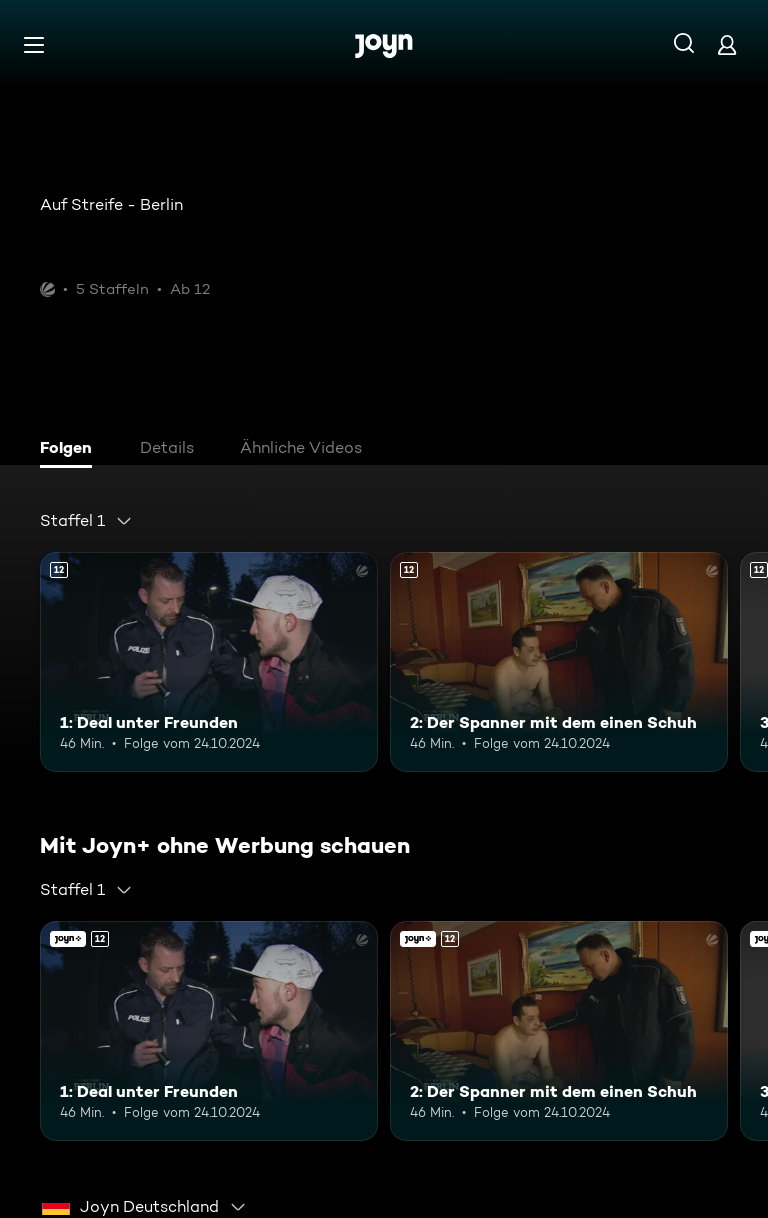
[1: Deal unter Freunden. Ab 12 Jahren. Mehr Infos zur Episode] (209, 662)
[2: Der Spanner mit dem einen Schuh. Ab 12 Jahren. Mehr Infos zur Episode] (559, 662)
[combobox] (86, 521)
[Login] (727, 44)
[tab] (71, 450)
